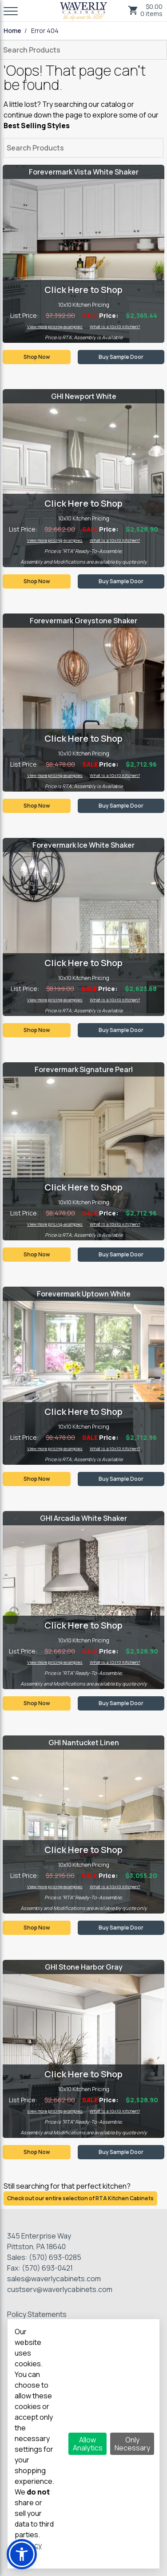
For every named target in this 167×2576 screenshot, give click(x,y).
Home (12, 31)
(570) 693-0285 (55, 2257)
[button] (22, 2554)
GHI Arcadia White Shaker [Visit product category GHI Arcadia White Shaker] (83, 1518)
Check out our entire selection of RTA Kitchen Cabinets (80, 2198)
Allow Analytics (88, 2444)
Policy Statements (37, 2314)
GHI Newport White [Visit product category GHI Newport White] (83, 396)
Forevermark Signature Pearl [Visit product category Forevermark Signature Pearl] (84, 1069)
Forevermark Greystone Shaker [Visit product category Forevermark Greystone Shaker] (83, 621)
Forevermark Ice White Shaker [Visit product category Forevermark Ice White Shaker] (83, 845)
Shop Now (37, 357)
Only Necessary (132, 2444)
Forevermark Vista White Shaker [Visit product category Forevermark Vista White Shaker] (84, 172)
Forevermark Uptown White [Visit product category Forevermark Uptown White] (84, 1294)
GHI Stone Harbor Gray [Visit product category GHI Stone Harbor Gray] (84, 1967)
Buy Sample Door (121, 357)
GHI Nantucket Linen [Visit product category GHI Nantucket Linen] (83, 1742)
